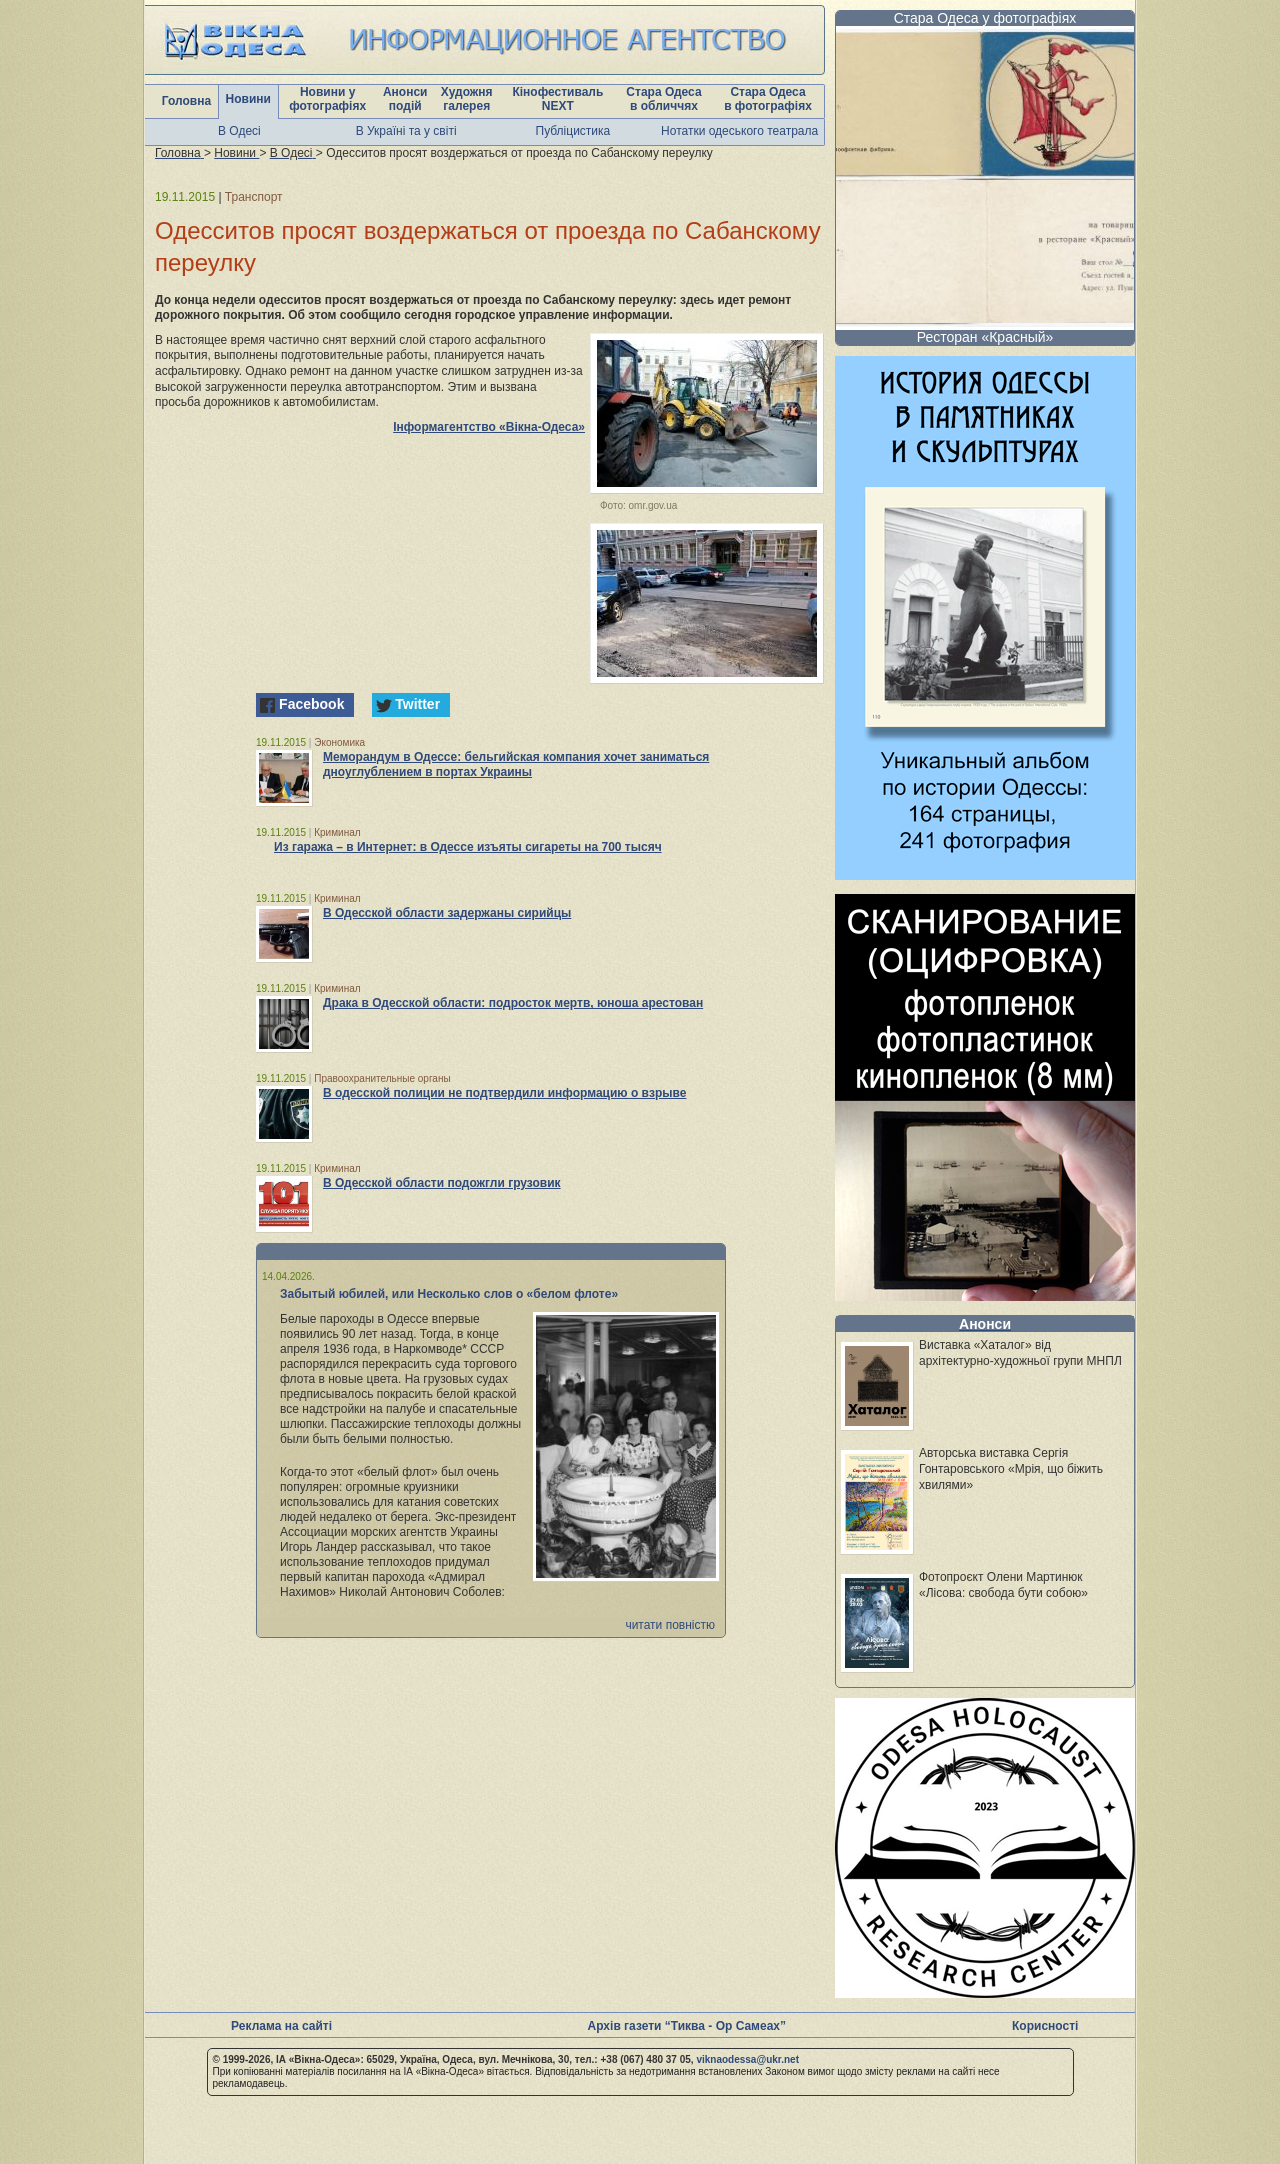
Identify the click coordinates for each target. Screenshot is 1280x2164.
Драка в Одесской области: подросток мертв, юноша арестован (513, 1003)
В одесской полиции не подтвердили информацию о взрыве (504, 1093)
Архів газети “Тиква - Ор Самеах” (687, 2026)
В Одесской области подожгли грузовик (442, 1183)
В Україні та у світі (406, 131)
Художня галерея (467, 99)
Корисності (1045, 2026)
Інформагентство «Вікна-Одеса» (489, 427)
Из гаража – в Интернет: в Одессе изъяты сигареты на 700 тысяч (468, 847)
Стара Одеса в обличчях (663, 99)
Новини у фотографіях (327, 99)
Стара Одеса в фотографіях (768, 99)
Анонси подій (405, 99)
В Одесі (239, 131)
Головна (186, 101)
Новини (248, 99)
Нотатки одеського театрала (739, 131)
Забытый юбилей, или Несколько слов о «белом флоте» (449, 1294)
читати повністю (670, 1625)
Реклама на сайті (281, 2026)
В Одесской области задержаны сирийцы (447, 913)
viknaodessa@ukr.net (747, 2059)
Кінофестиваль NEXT (557, 99)
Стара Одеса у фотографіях (985, 18)
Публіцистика (573, 131)
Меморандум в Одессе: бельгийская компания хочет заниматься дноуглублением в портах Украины (516, 764)
